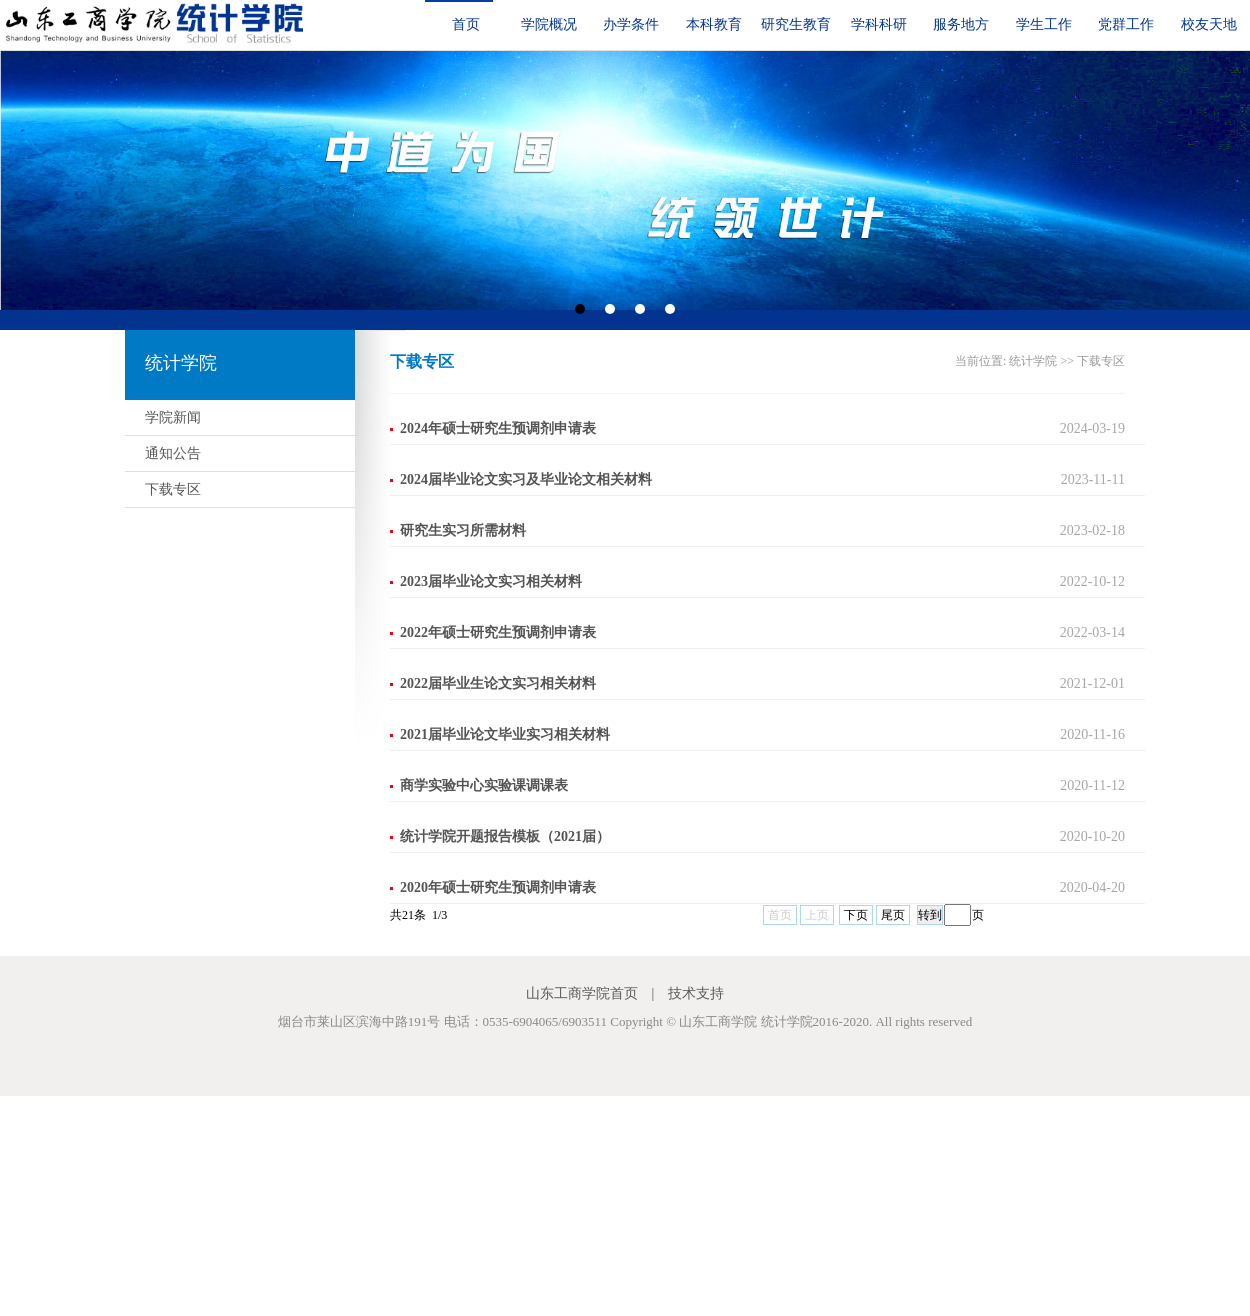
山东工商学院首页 (582, 993)
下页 (856, 915)
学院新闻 (173, 417)
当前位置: (982, 361)
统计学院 (1033, 361)
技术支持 (696, 993)
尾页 (893, 915)
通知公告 (173, 453)
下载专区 (173, 489)
